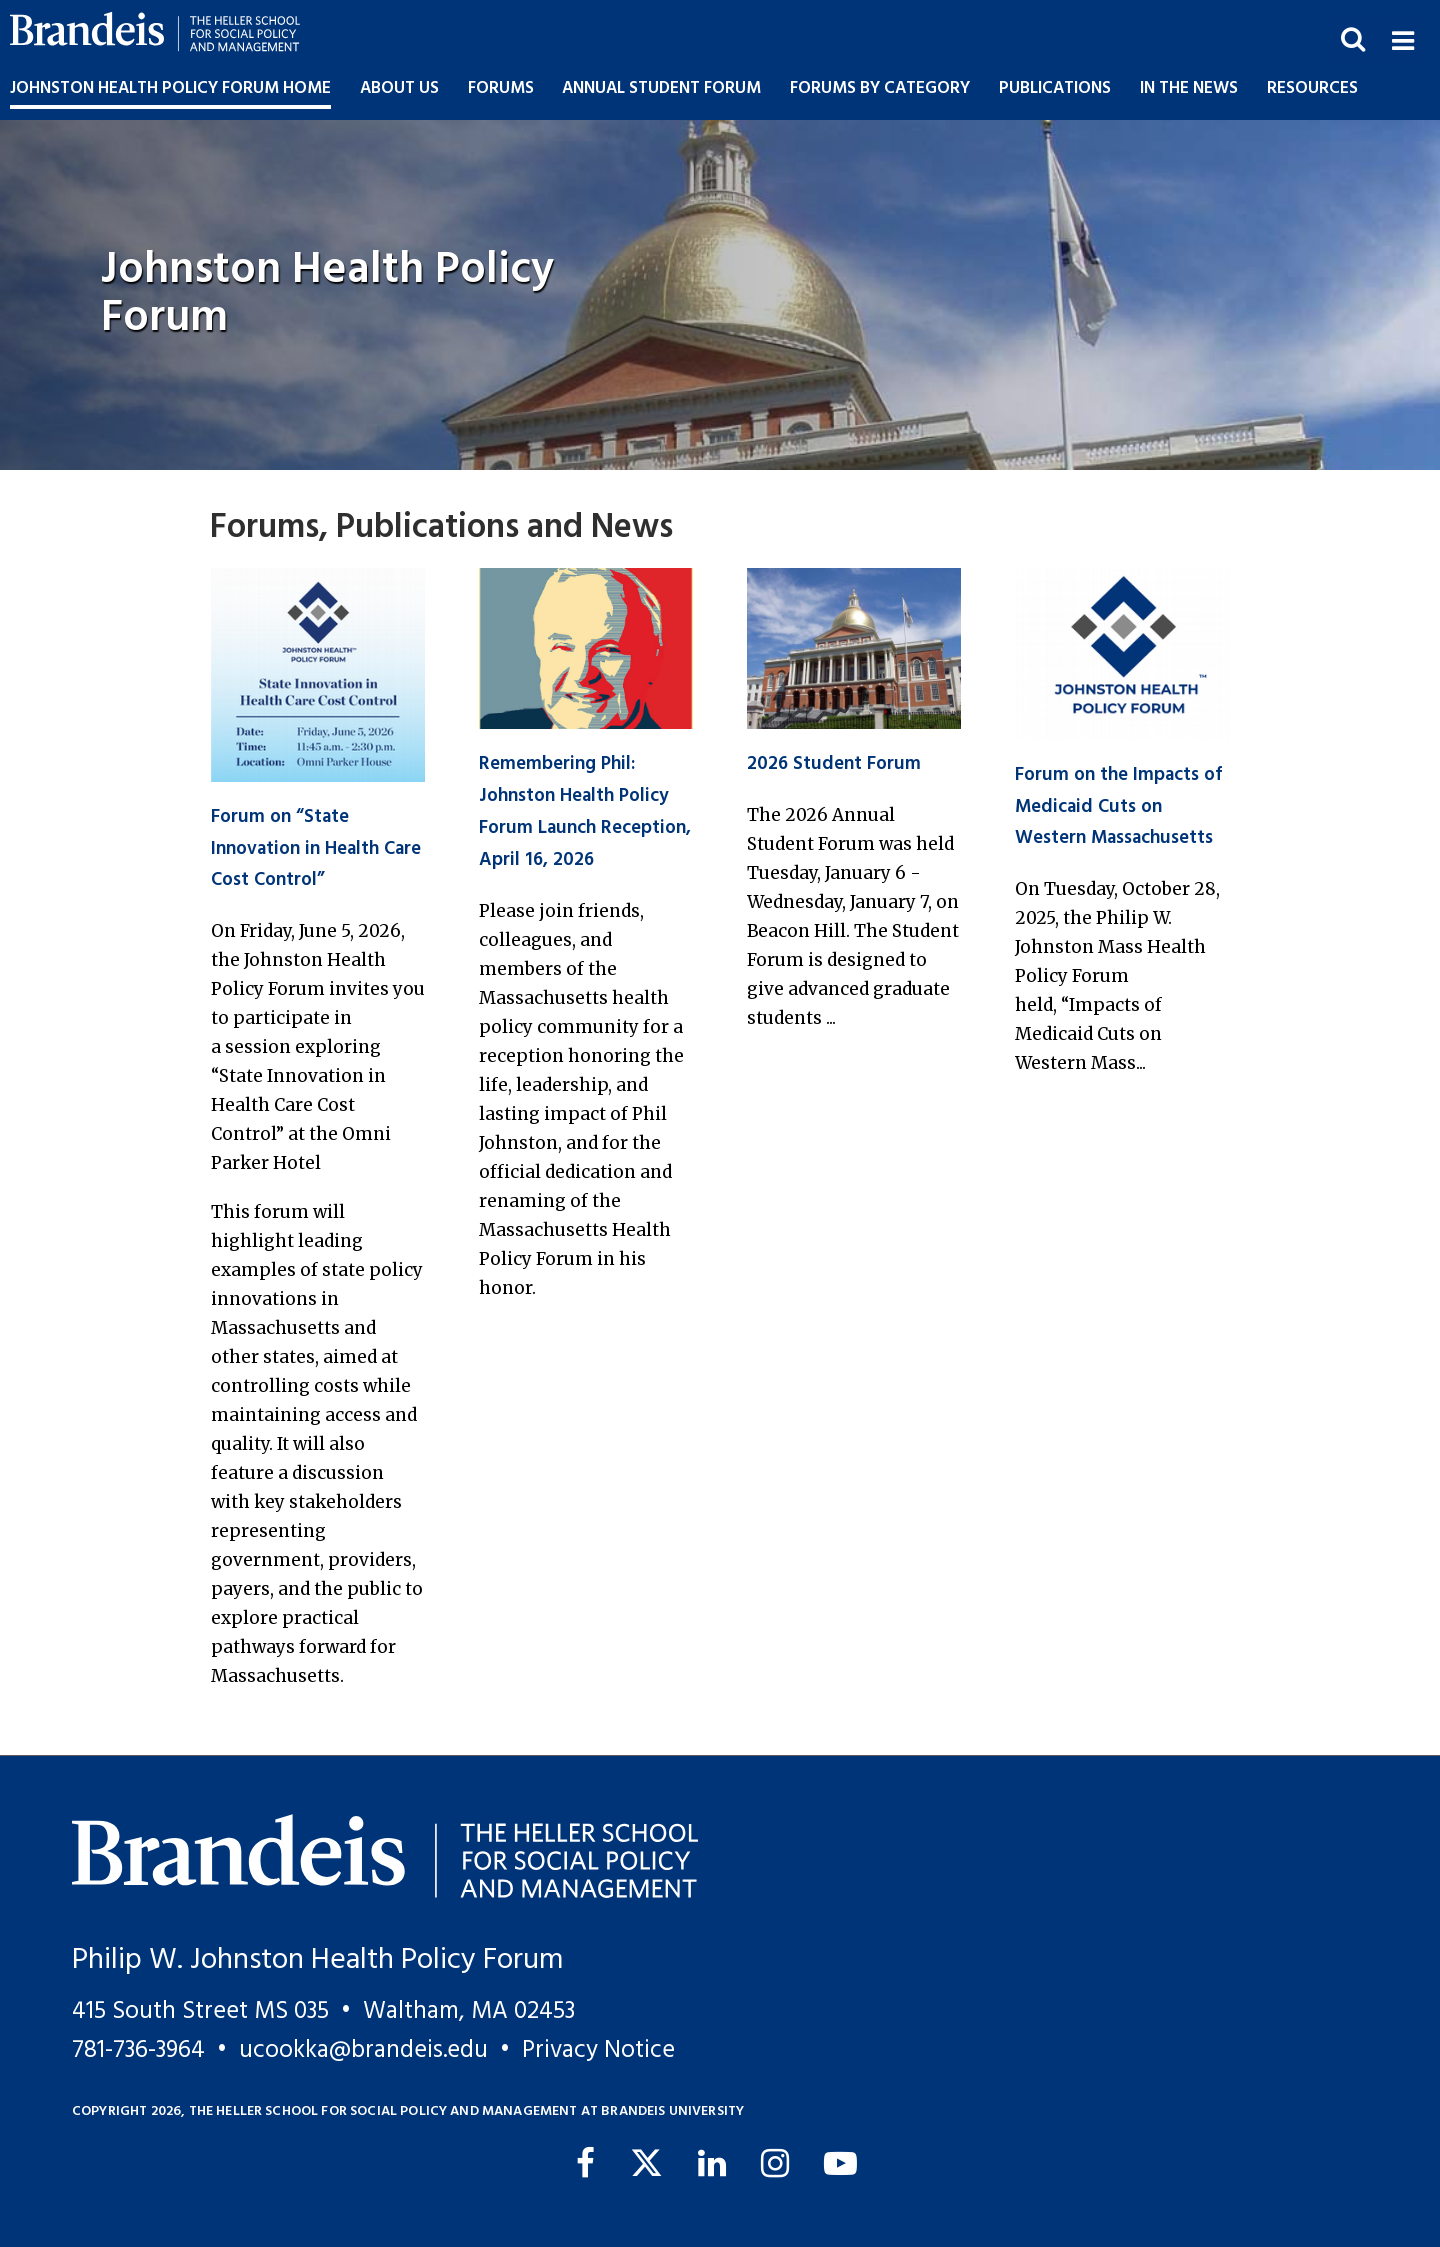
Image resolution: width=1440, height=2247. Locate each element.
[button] (1402, 38)
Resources (1312, 88)
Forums (501, 88)
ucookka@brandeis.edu (363, 2050)
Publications (1055, 88)
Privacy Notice (598, 2050)
